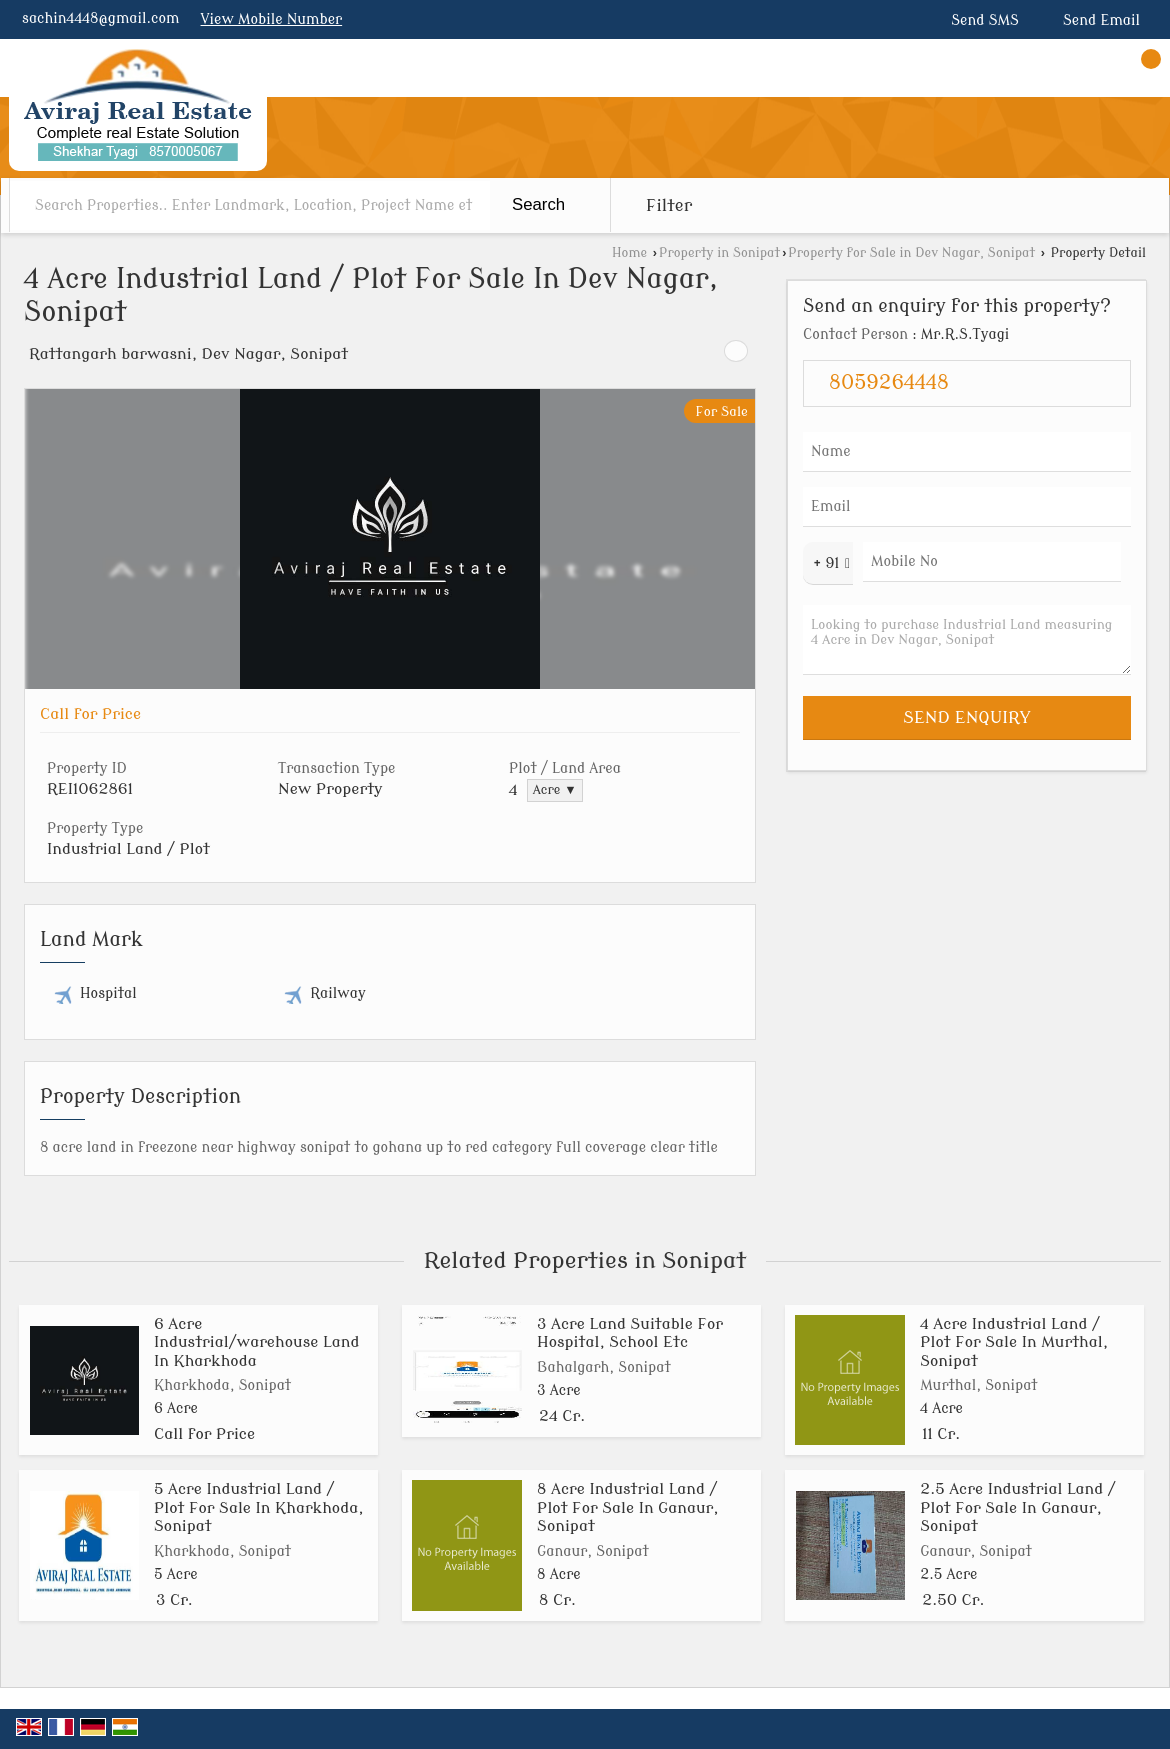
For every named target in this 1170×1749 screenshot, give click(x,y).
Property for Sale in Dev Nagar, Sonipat (911, 253)
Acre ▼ (555, 790)
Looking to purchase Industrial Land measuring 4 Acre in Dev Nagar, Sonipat (967, 640)
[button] (272, 19)
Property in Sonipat (719, 253)
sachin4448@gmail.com (100, 18)
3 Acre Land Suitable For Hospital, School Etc (630, 1333)
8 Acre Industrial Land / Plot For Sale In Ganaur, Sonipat (628, 1507)
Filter (669, 205)
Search (538, 204)
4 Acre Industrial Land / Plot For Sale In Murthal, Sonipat (1014, 1342)
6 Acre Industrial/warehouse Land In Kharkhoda (256, 1342)
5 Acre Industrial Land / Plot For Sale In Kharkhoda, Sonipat (259, 1507)
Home (629, 253)
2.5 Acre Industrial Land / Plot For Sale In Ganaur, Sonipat (1017, 1507)
